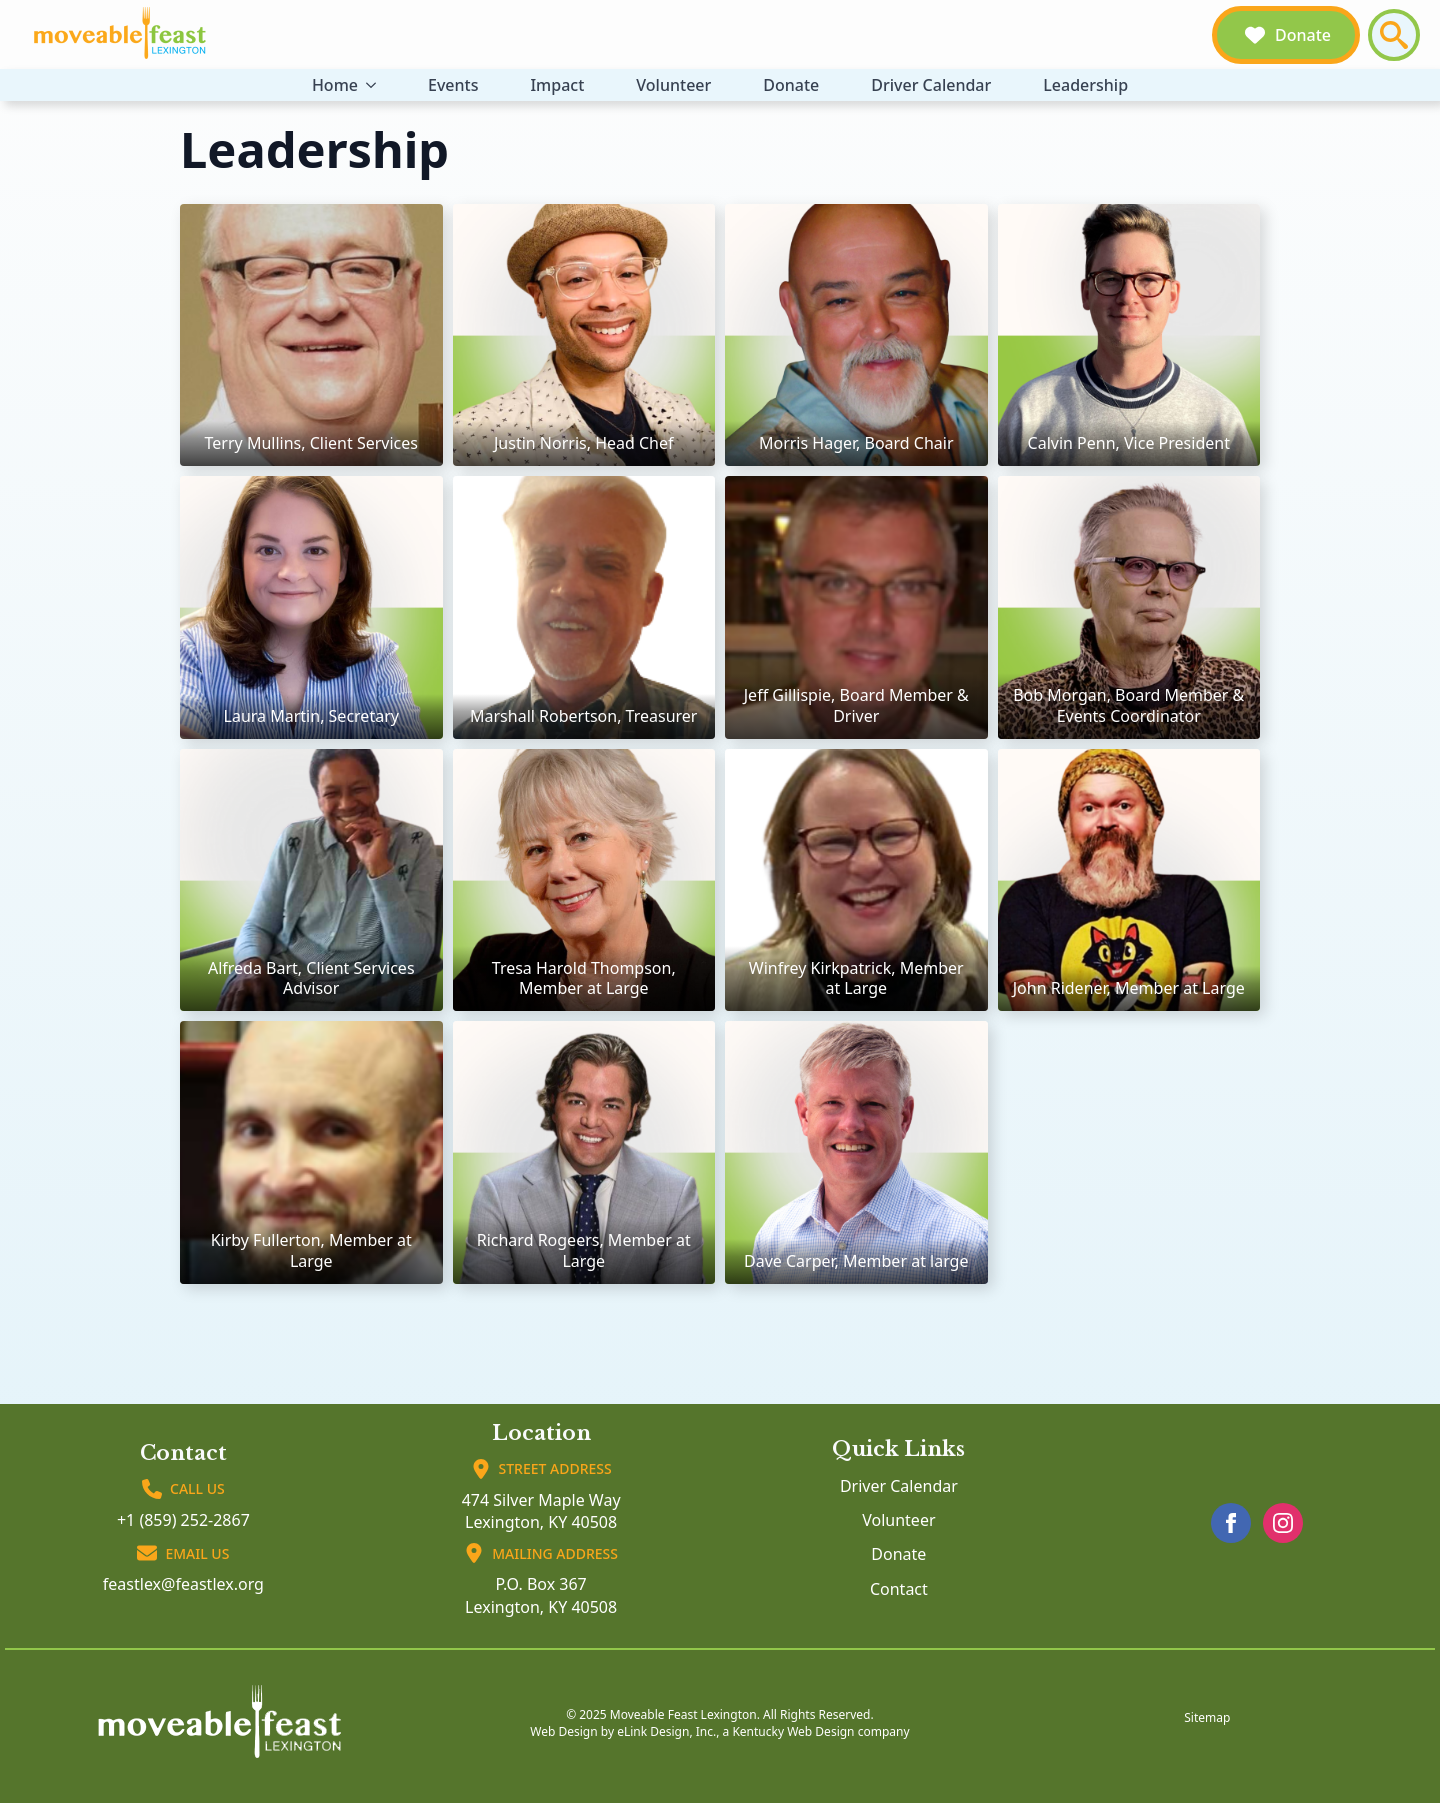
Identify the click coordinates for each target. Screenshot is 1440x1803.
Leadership (1085, 85)
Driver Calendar (931, 85)
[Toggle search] (1394, 35)
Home (335, 85)
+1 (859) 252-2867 (183, 1520)
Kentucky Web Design (793, 1731)
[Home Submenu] (375, 85)
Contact (899, 1589)
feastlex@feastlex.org (183, 1584)
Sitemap (1207, 1718)
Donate (791, 85)
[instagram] (1283, 1523)
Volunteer (673, 85)
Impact (557, 85)
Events (453, 85)
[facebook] (1231, 1523)
